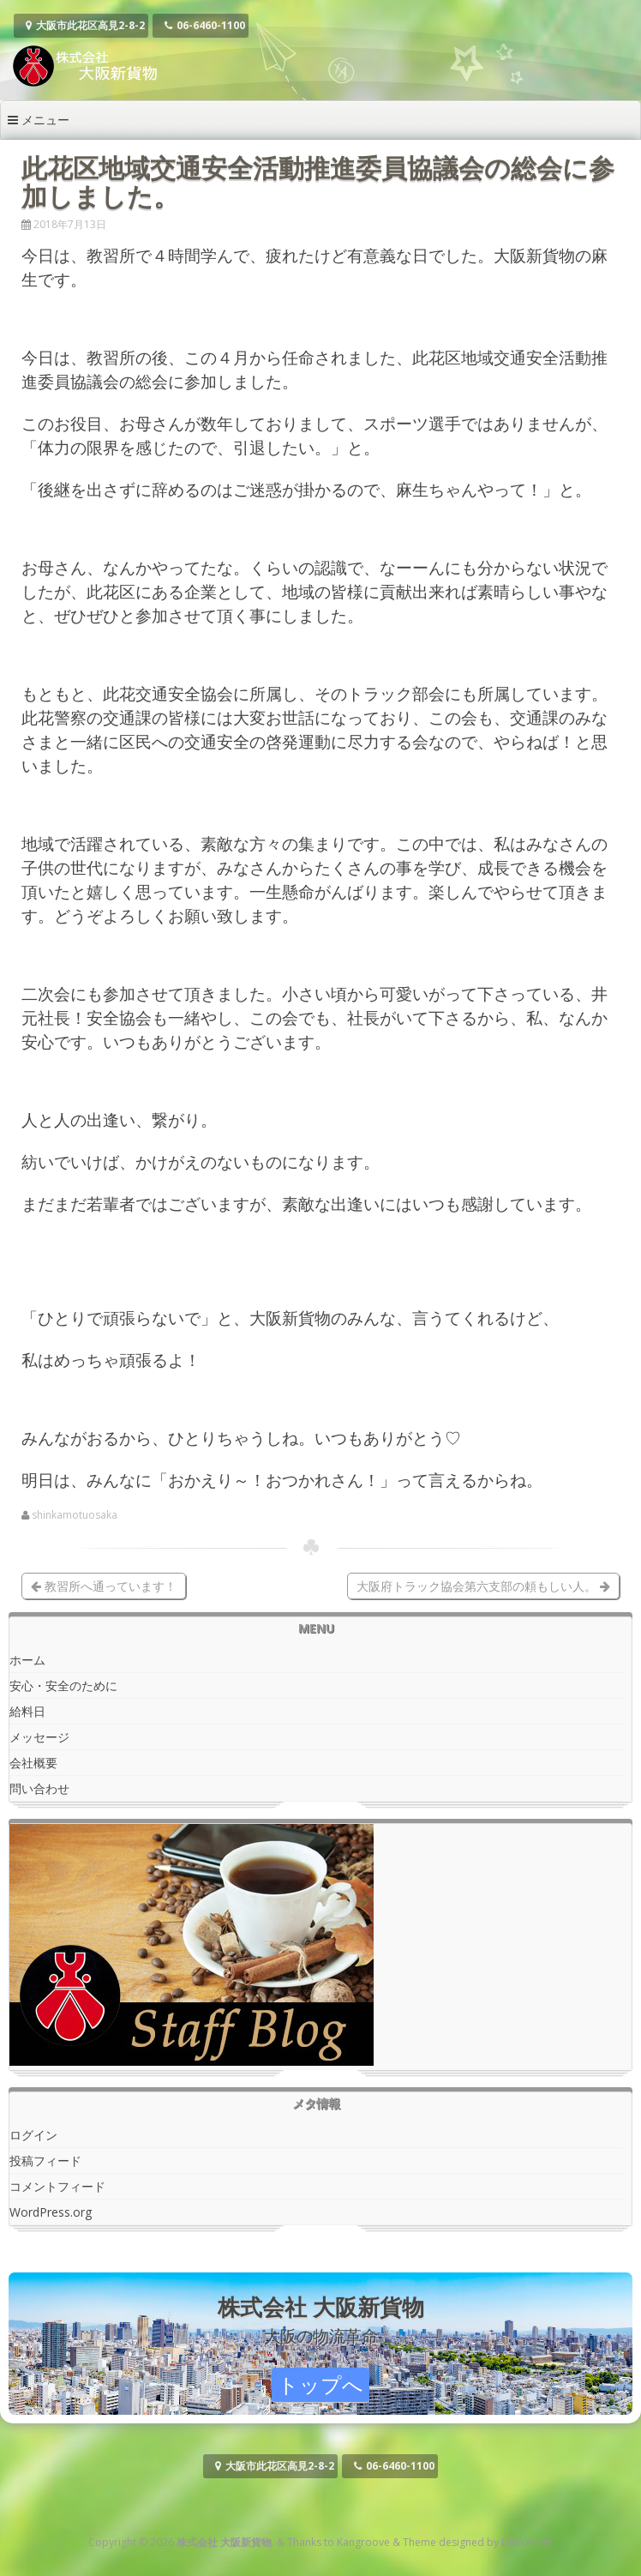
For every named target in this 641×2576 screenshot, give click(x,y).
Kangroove (363, 2542)
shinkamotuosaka (74, 1515)
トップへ (320, 2384)
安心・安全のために (63, 1685)
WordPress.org (50, 2212)
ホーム (27, 1660)
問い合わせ (39, 1788)
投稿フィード (45, 2160)
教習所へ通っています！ (104, 1586)
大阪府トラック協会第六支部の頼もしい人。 (483, 1586)
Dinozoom (527, 2542)
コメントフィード (57, 2186)
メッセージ (39, 1737)
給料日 (27, 1711)
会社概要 (33, 1762)
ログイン (33, 2135)
